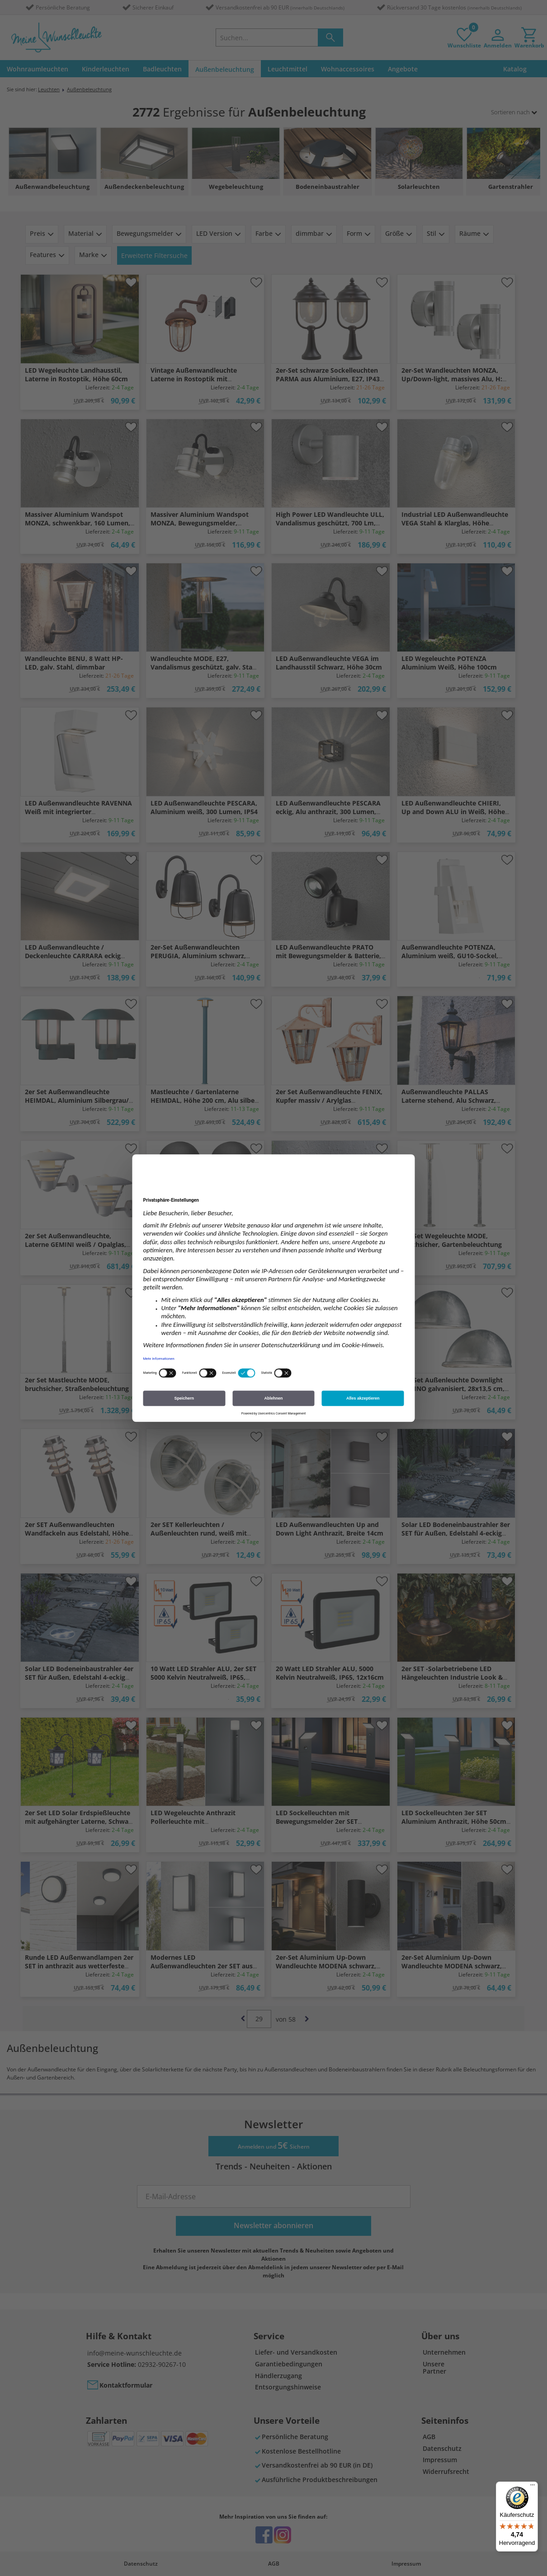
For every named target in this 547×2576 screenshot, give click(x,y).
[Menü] (532, 2487)
